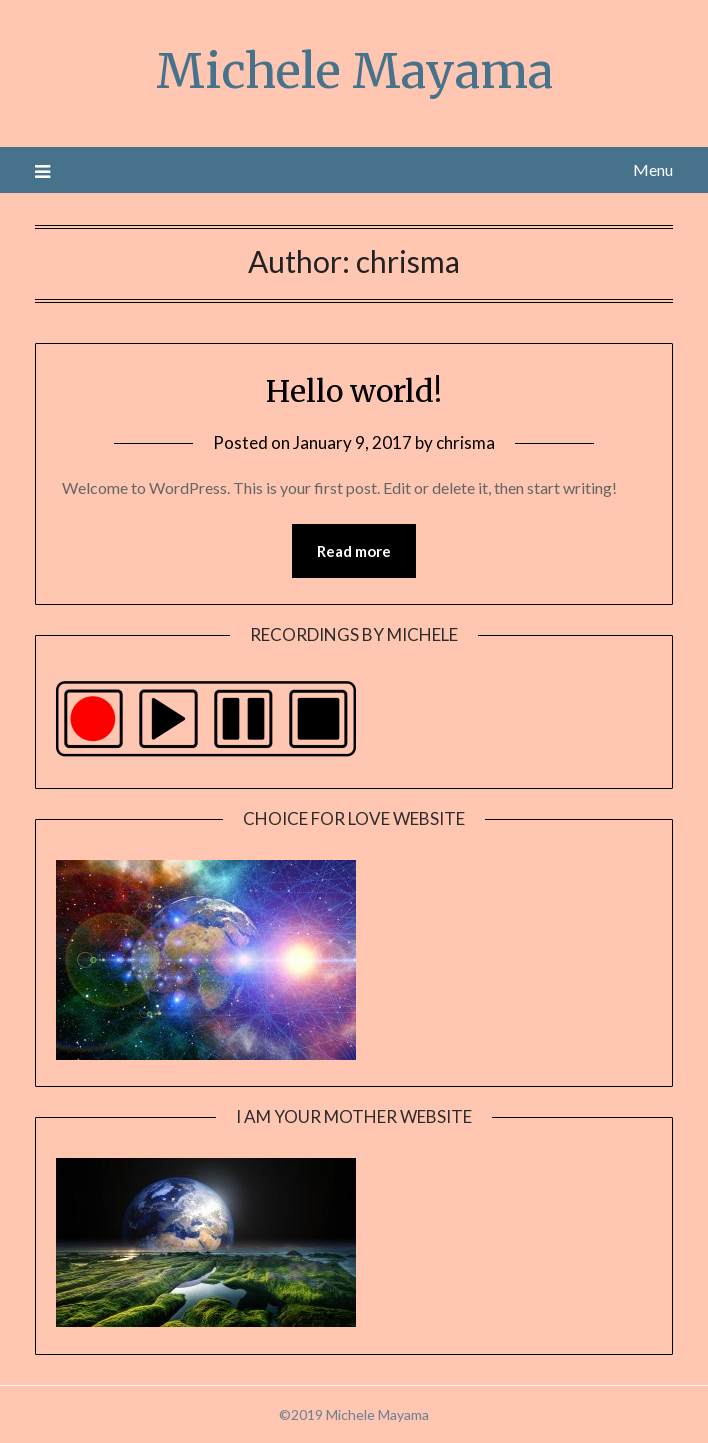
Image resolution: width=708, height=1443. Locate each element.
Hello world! (354, 391)
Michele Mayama (354, 71)
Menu (653, 169)
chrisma (465, 442)
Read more (354, 551)
